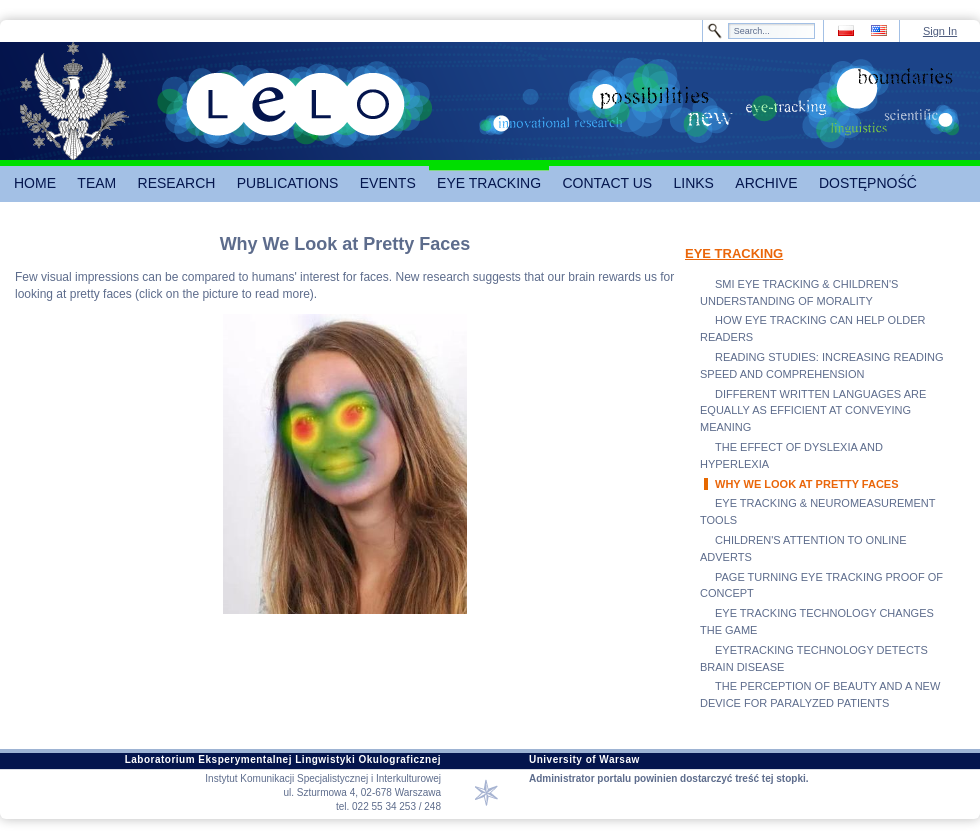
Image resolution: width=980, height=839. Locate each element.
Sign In (940, 31)
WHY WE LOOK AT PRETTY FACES (807, 484)
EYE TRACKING (734, 253)
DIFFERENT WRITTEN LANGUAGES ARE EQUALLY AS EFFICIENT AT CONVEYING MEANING (813, 411)
